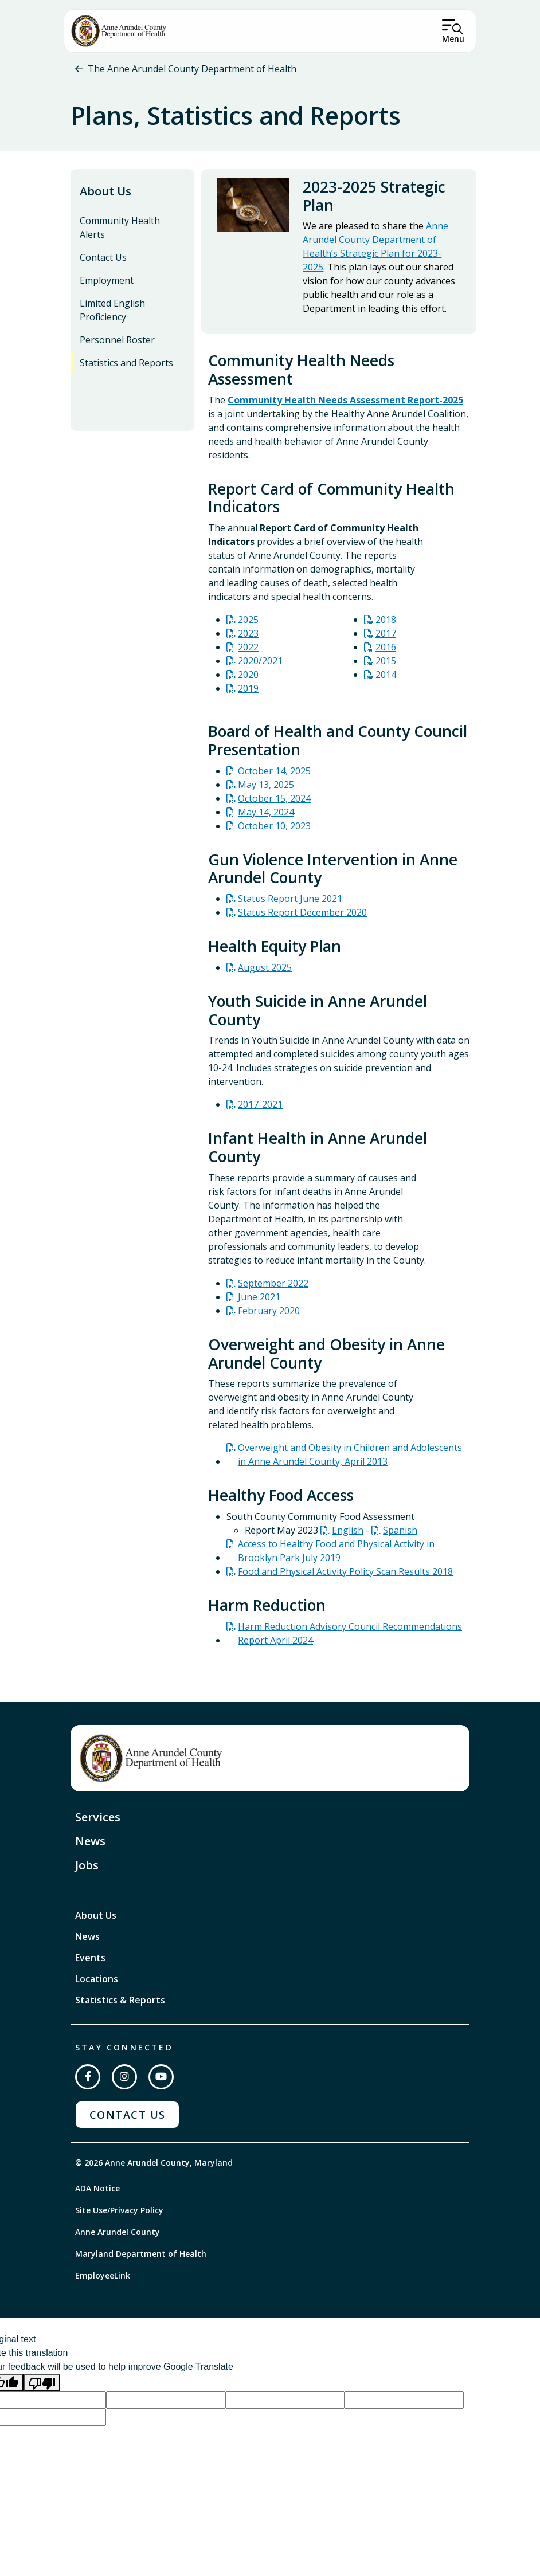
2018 (385, 625)
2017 (385, 639)
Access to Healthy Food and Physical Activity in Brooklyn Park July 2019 (336, 1556)
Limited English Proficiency (112, 315)
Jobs (87, 1870)
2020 (248, 680)
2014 (385, 680)
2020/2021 (260, 666)
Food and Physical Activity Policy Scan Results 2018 (345, 1576)
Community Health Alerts (120, 232)
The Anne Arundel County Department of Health (192, 68)
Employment (107, 285)
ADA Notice (97, 2193)
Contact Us (103, 262)
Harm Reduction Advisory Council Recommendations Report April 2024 (350, 1638)
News (90, 1846)
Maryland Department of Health (140, 2258)
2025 (248, 625)
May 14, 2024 (266, 817)
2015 (385, 666)
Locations (96, 1984)
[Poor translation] (42, 2388)
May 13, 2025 (266, 789)
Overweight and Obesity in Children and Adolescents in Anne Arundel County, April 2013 (350, 1460)
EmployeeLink (102, 2280)
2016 (385, 652)
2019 (248, 694)
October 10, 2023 (274, 831)
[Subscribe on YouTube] (161, 2082)
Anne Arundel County (117, 2237)
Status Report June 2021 (290, 903)
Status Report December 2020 (302, 917)
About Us (105, 196)
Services (97, 1822)
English (347, 1535)
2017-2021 (260, 1110)
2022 (248, 652)
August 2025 (265, 972)
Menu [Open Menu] (453, 38)
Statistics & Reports (120, 2005)
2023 (248, 639)
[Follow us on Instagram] (124, 2082)
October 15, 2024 (274, 803)
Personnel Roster (117, 345)
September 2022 (273, 1288)
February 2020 (269, 1315)
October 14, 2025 (274, 776)
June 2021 (259, 1302)
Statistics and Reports (126, 368)
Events (90, 1962)
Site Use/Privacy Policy (119, 2215)
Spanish (400, 1535)
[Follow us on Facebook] (87, 2082)
